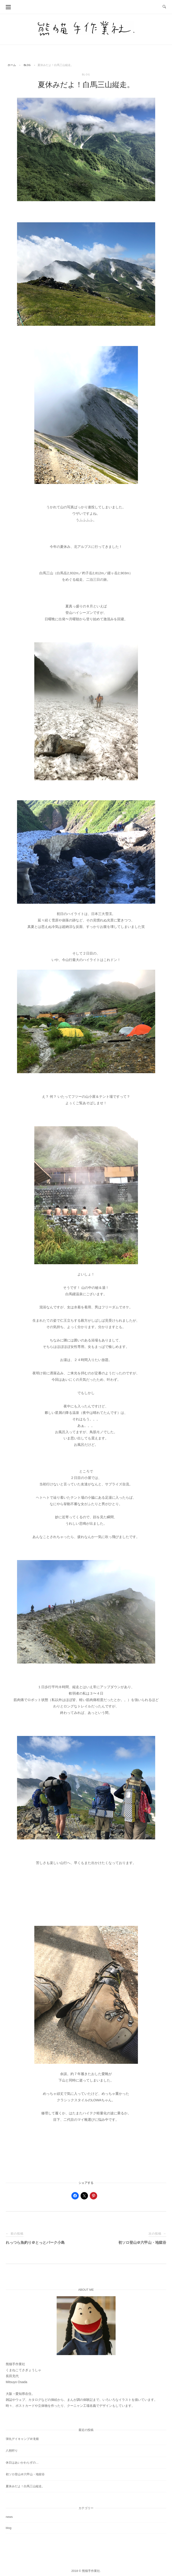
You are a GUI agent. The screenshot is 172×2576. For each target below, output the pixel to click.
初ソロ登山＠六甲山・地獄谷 (25, 2474)
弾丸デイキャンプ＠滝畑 (22, 2439)
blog (27, 65)
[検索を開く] (164, 7)
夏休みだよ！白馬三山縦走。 (25, 2486)
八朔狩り (12, 2450)
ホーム (12, 65)
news (9, 2517)
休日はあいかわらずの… (22, 2462)
